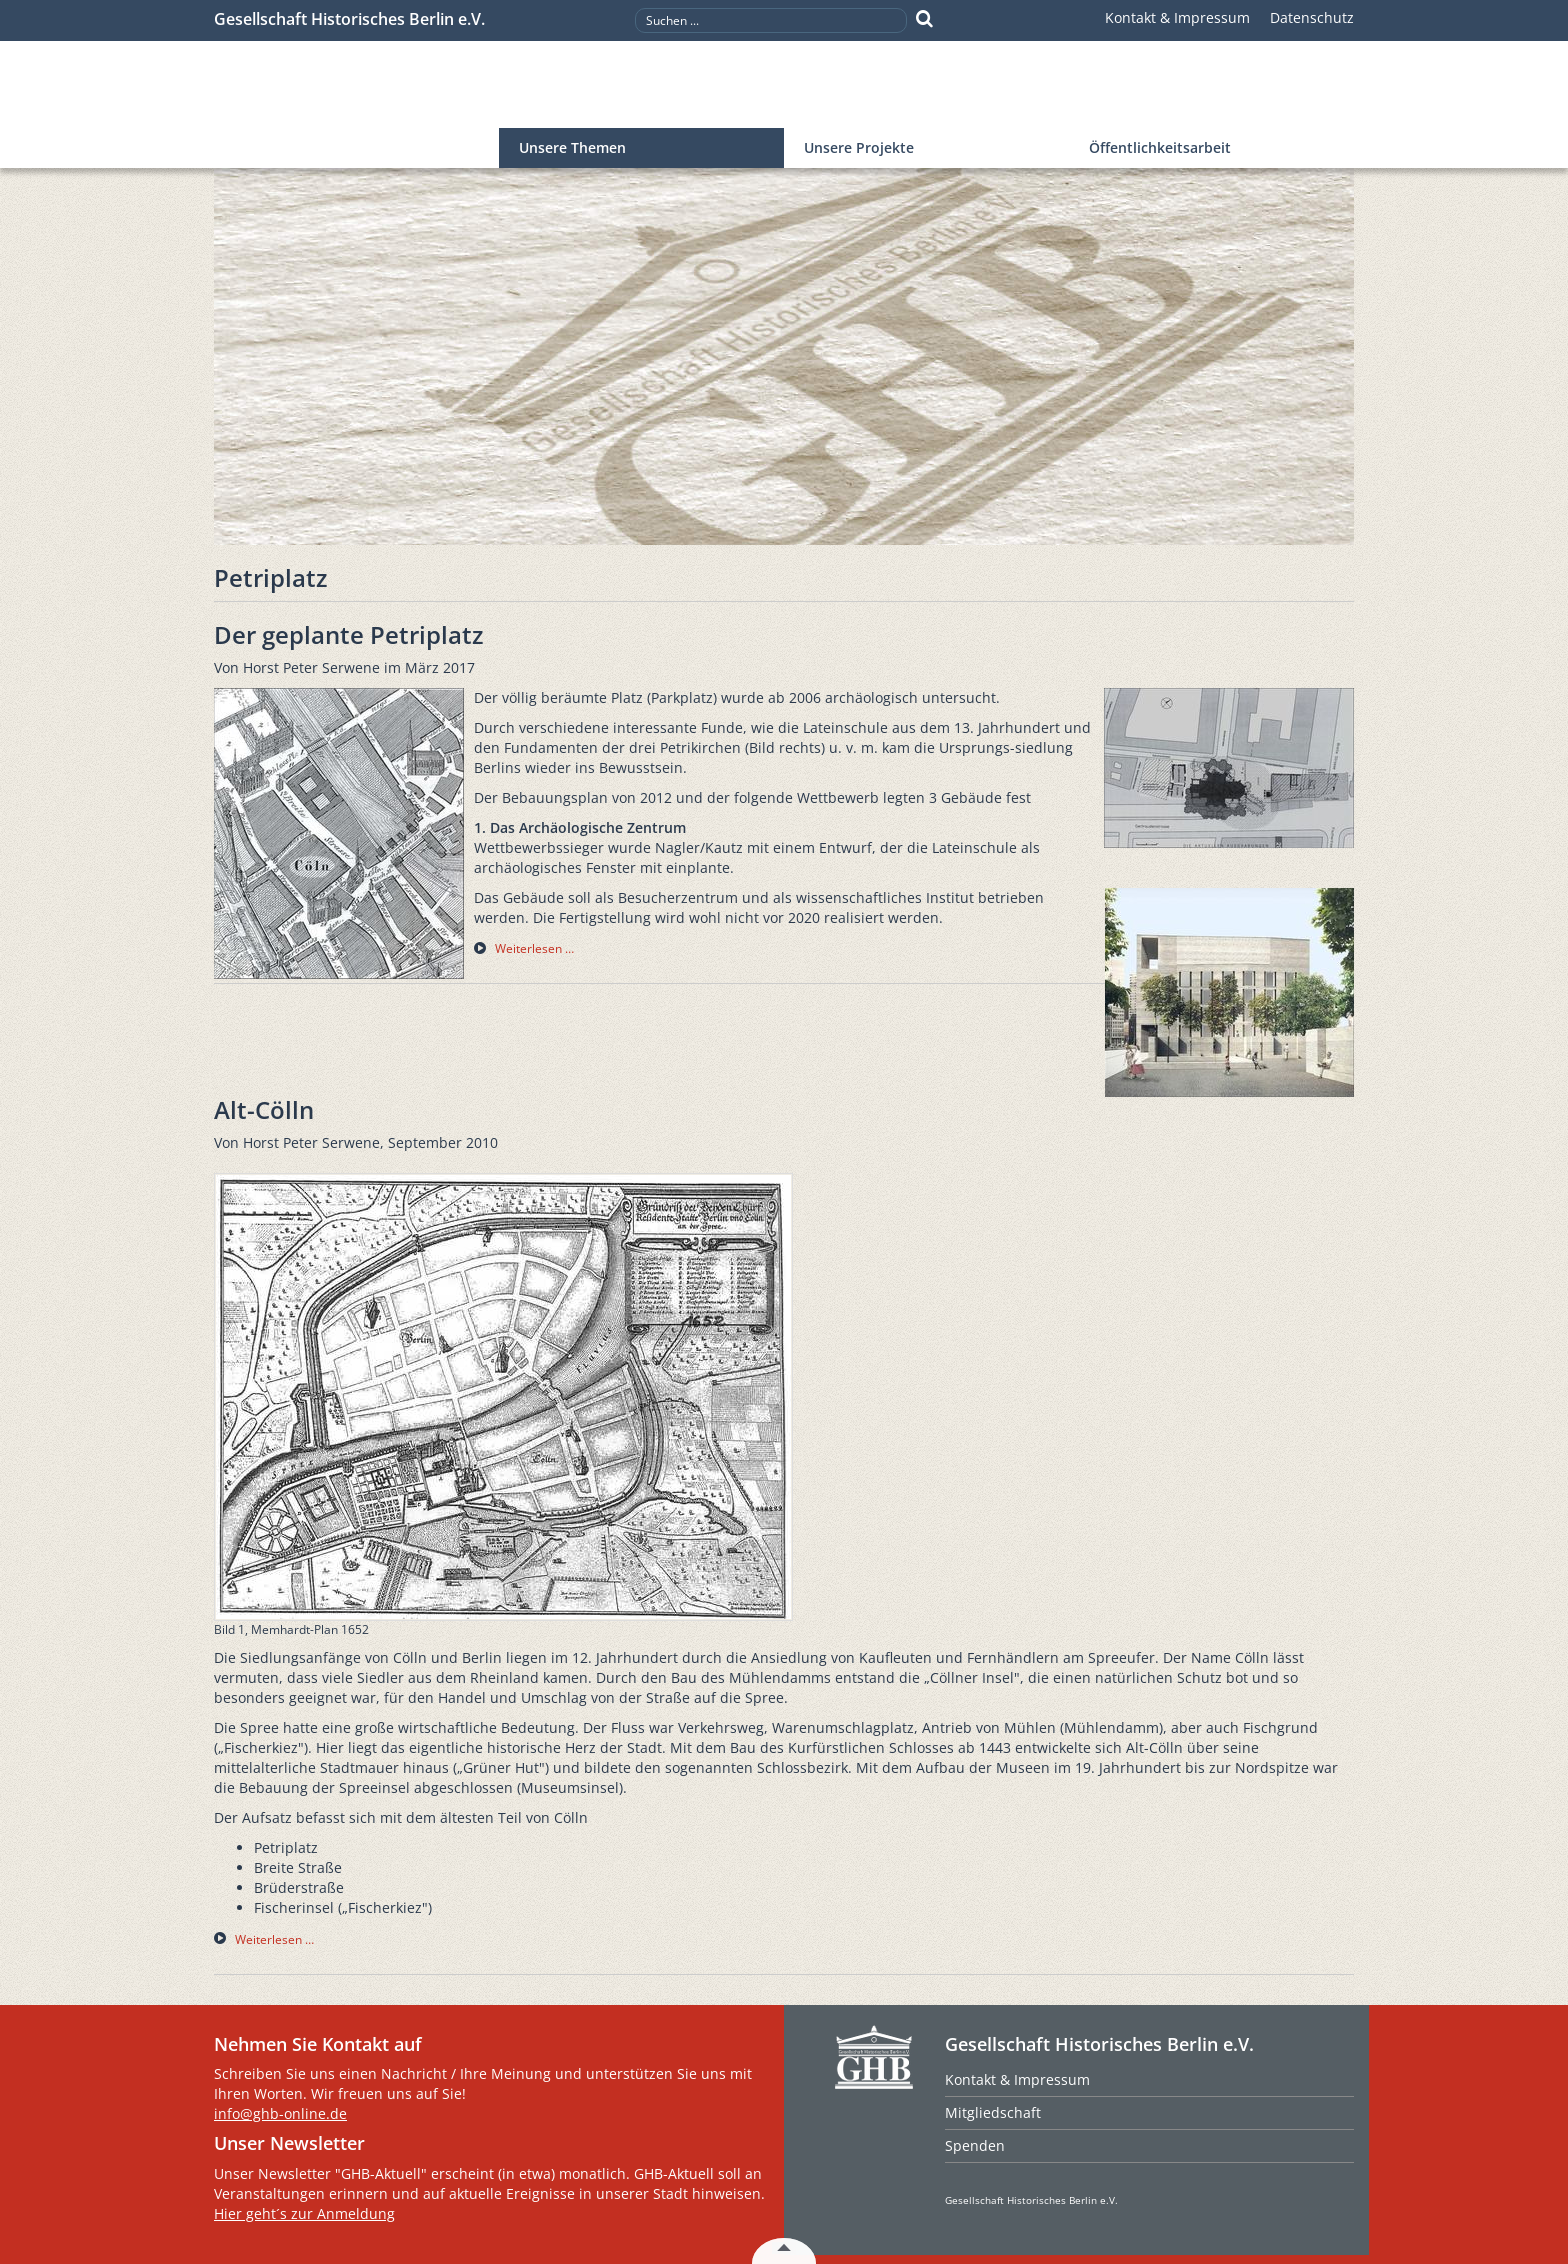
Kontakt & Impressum (1177, 17)
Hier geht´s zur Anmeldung (304, 2213)
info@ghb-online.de (280, 2113)
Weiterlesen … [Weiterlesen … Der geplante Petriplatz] (534, 948)
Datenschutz (1312, 17)
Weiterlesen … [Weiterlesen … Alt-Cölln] (274, 1939)
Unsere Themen (572, 147)
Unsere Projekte (859, 147)
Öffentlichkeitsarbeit (1160, 147)
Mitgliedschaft (993, 2112)
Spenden (975, 2145)
